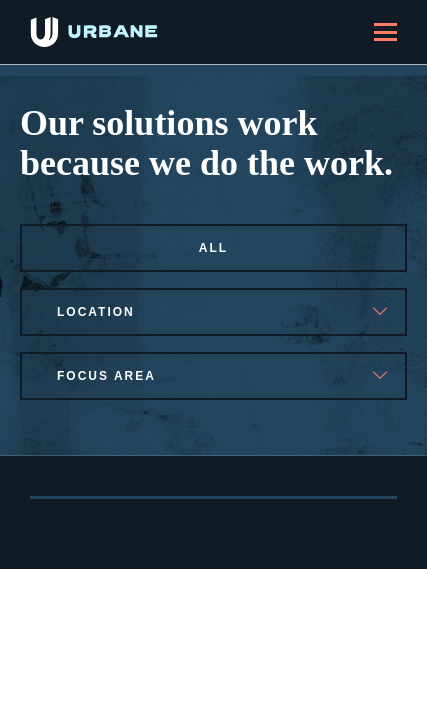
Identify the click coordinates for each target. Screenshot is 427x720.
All (213, 248)
